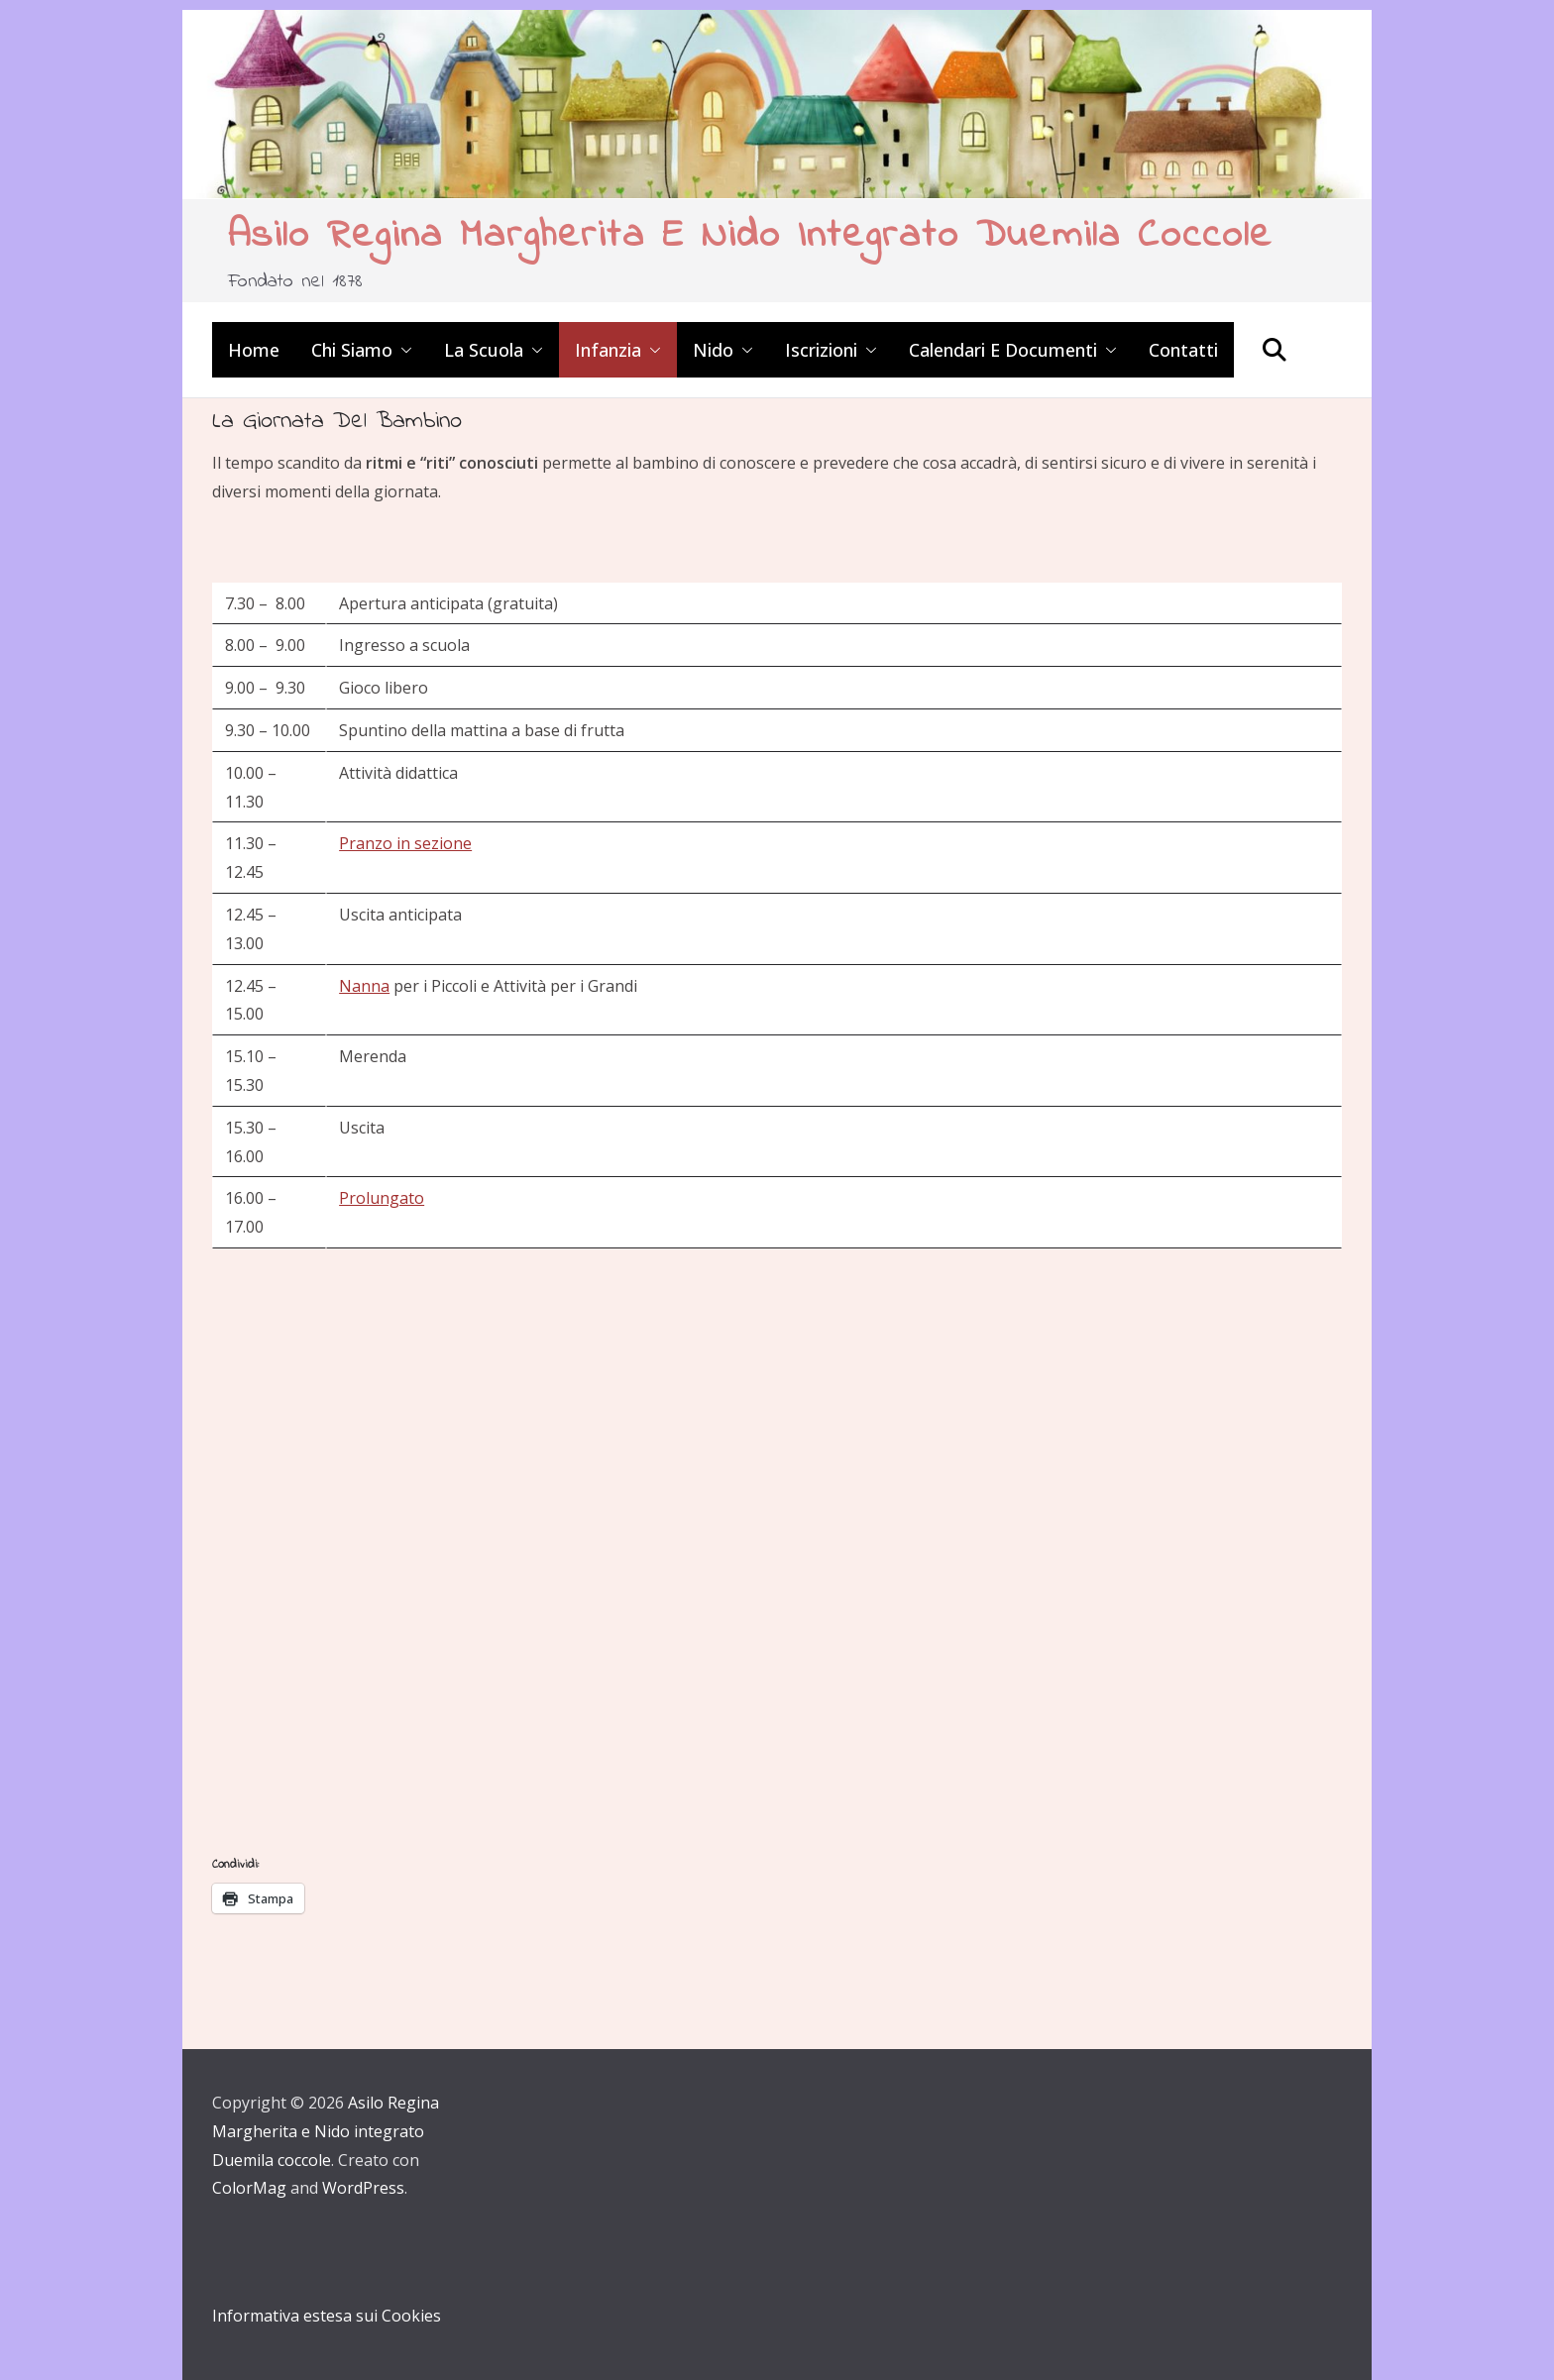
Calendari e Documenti (1003, 350)
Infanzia (608, 350)
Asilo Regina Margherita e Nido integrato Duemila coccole (750, 236)
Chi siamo (351, 350)
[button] (402, 350)
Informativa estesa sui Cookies (326, 2315)
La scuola (483, 350)
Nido (713, 350)
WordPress (363, 2188)
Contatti (1183, 350)
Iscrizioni (821, 350)
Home (253, 350)
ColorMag (249, 2188)
